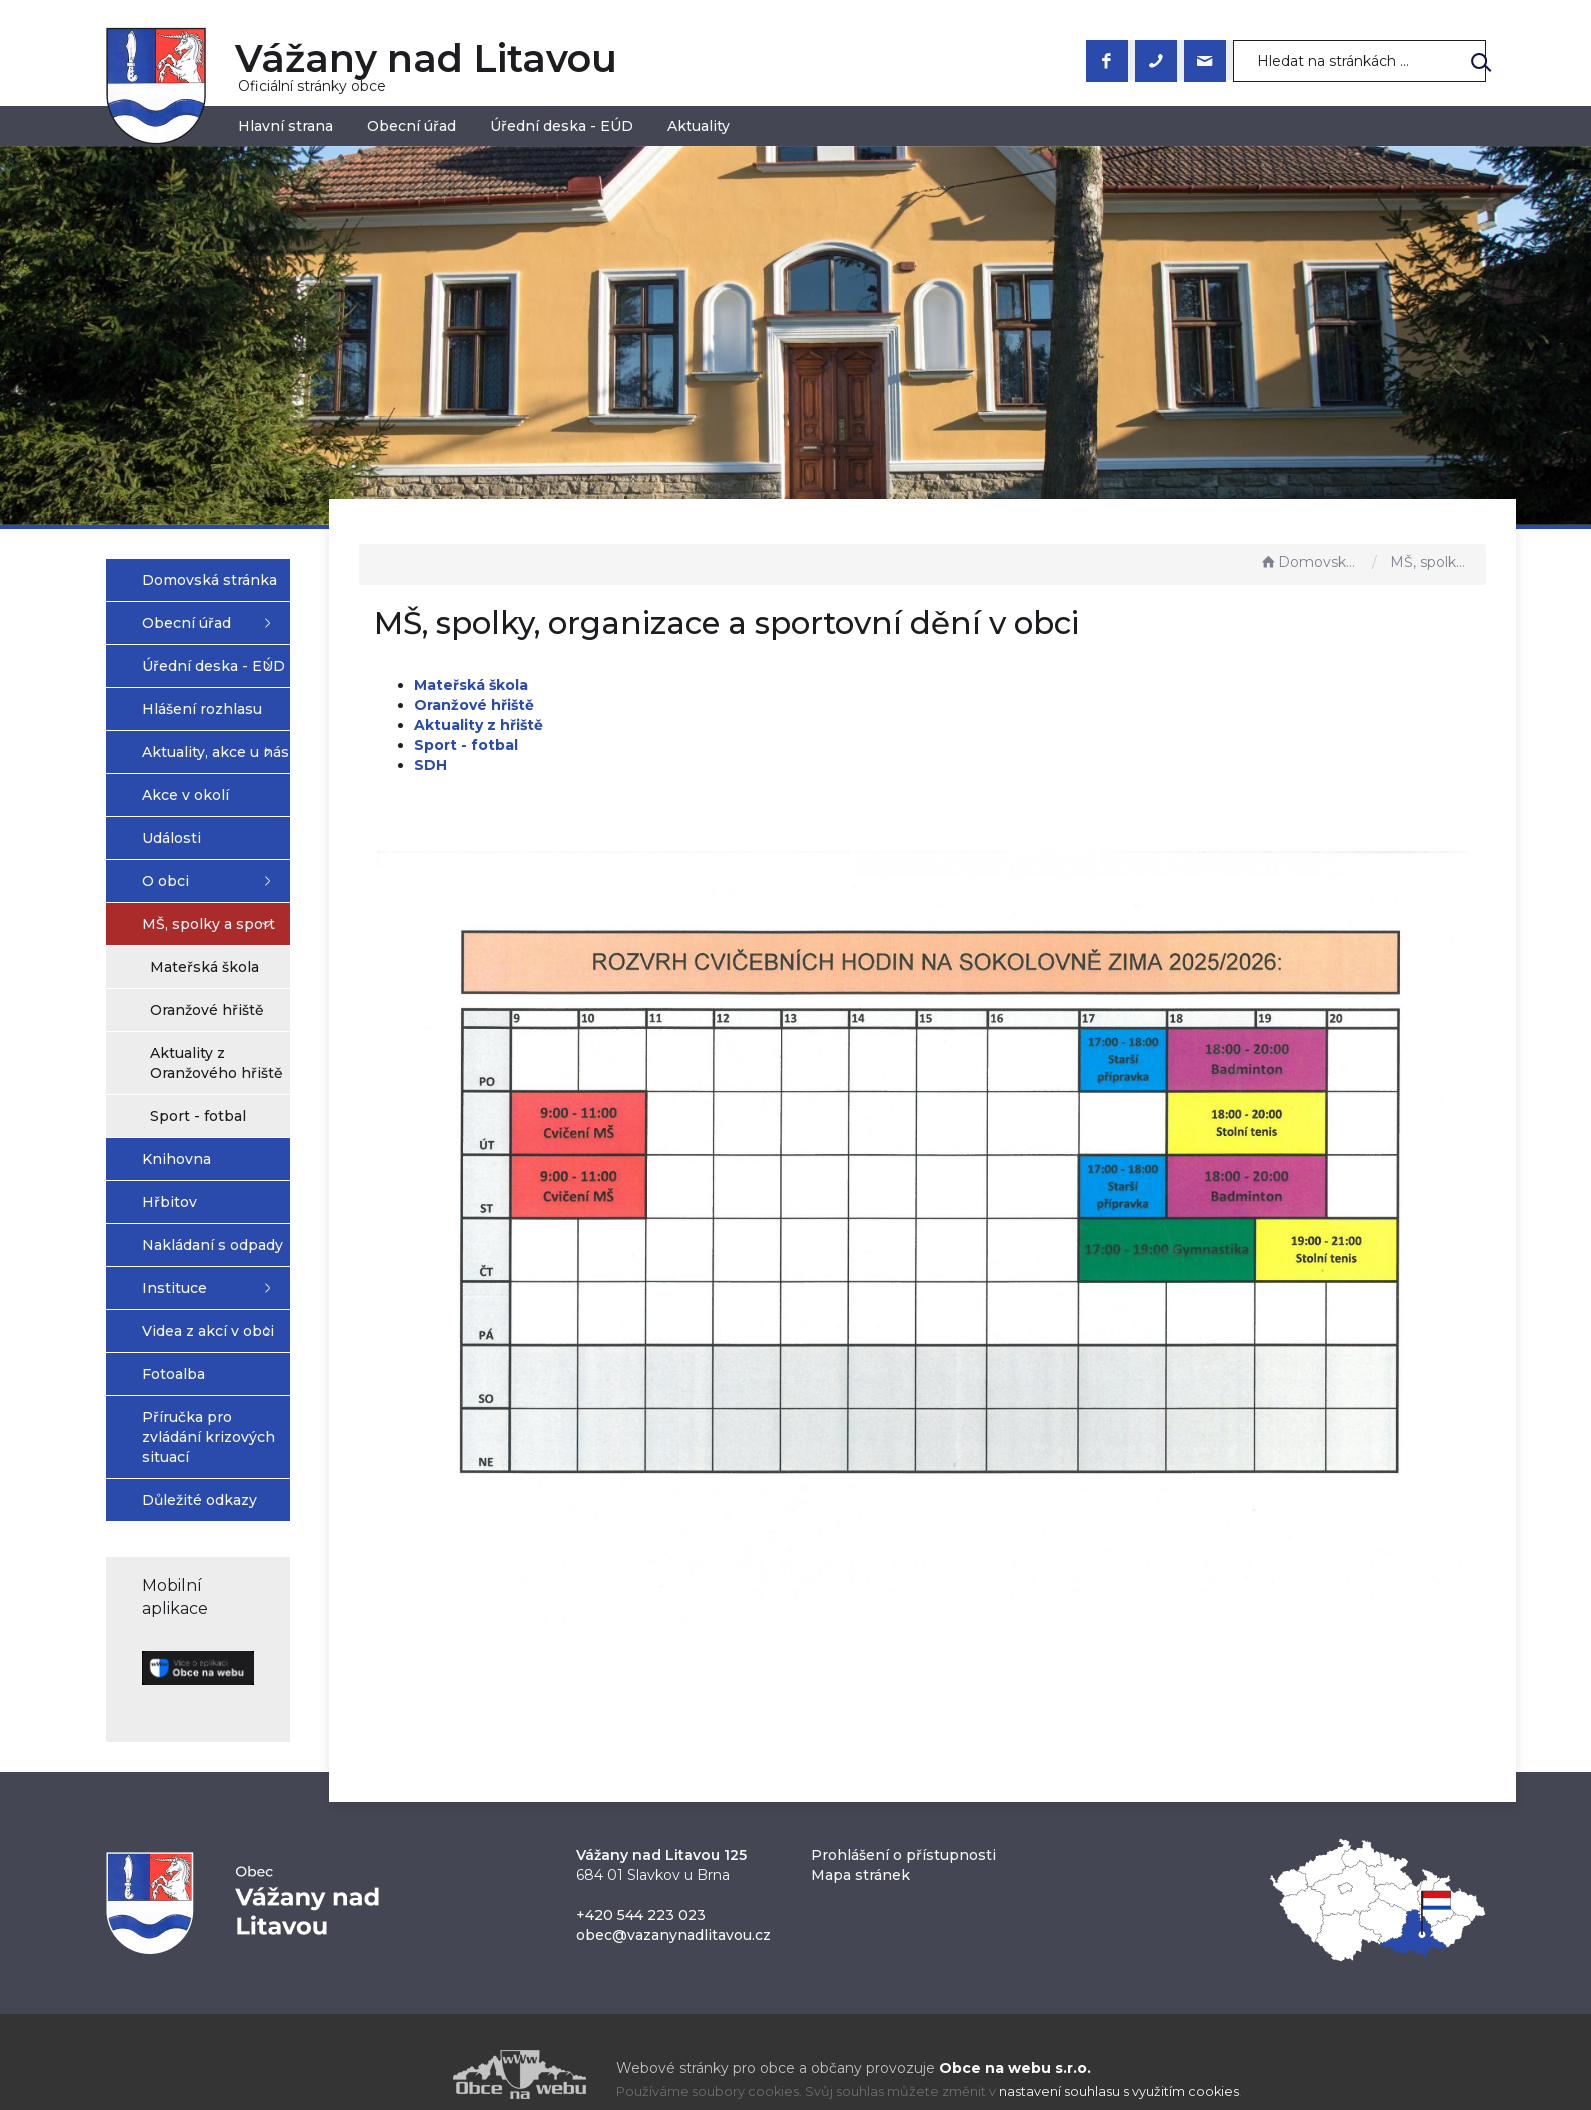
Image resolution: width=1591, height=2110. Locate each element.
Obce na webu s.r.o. (1015, 2041)
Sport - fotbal (583, 745)
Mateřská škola (588, 685)
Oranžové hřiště (591, 705)
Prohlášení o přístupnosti (903, 1828)
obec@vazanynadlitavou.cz (673, 1908)
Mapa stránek (860, 1848)
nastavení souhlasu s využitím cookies (1119, 2064)
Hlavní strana (285, 126)
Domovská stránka (1311, 562)
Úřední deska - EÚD (561, 126)
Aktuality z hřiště (595, 725)
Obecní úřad (411, 126)
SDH (547, 765)
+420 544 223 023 (641, 1888)
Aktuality (698, 126)
